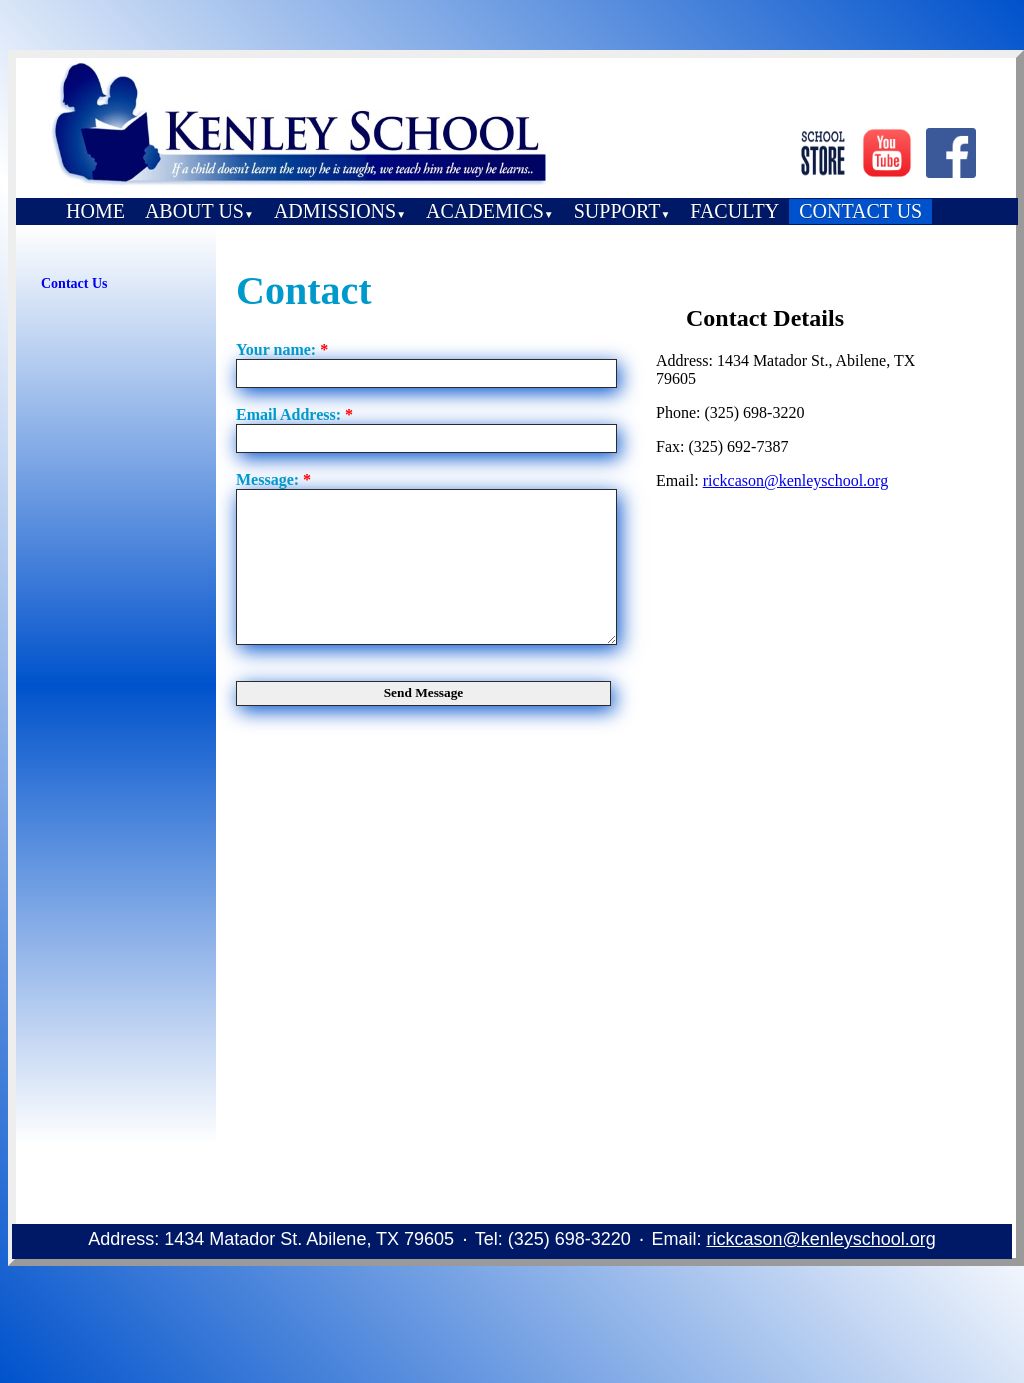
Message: (273, 479)
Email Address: (294, 414)
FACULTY (734, 211)
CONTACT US (860, 211)
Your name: (282, 349)
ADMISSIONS (340, 211)
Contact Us (74, 283)
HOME (95, 211)
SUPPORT (622, 211)
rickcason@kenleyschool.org (796, 480)
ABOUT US (199, 211)
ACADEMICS (490, 211)
